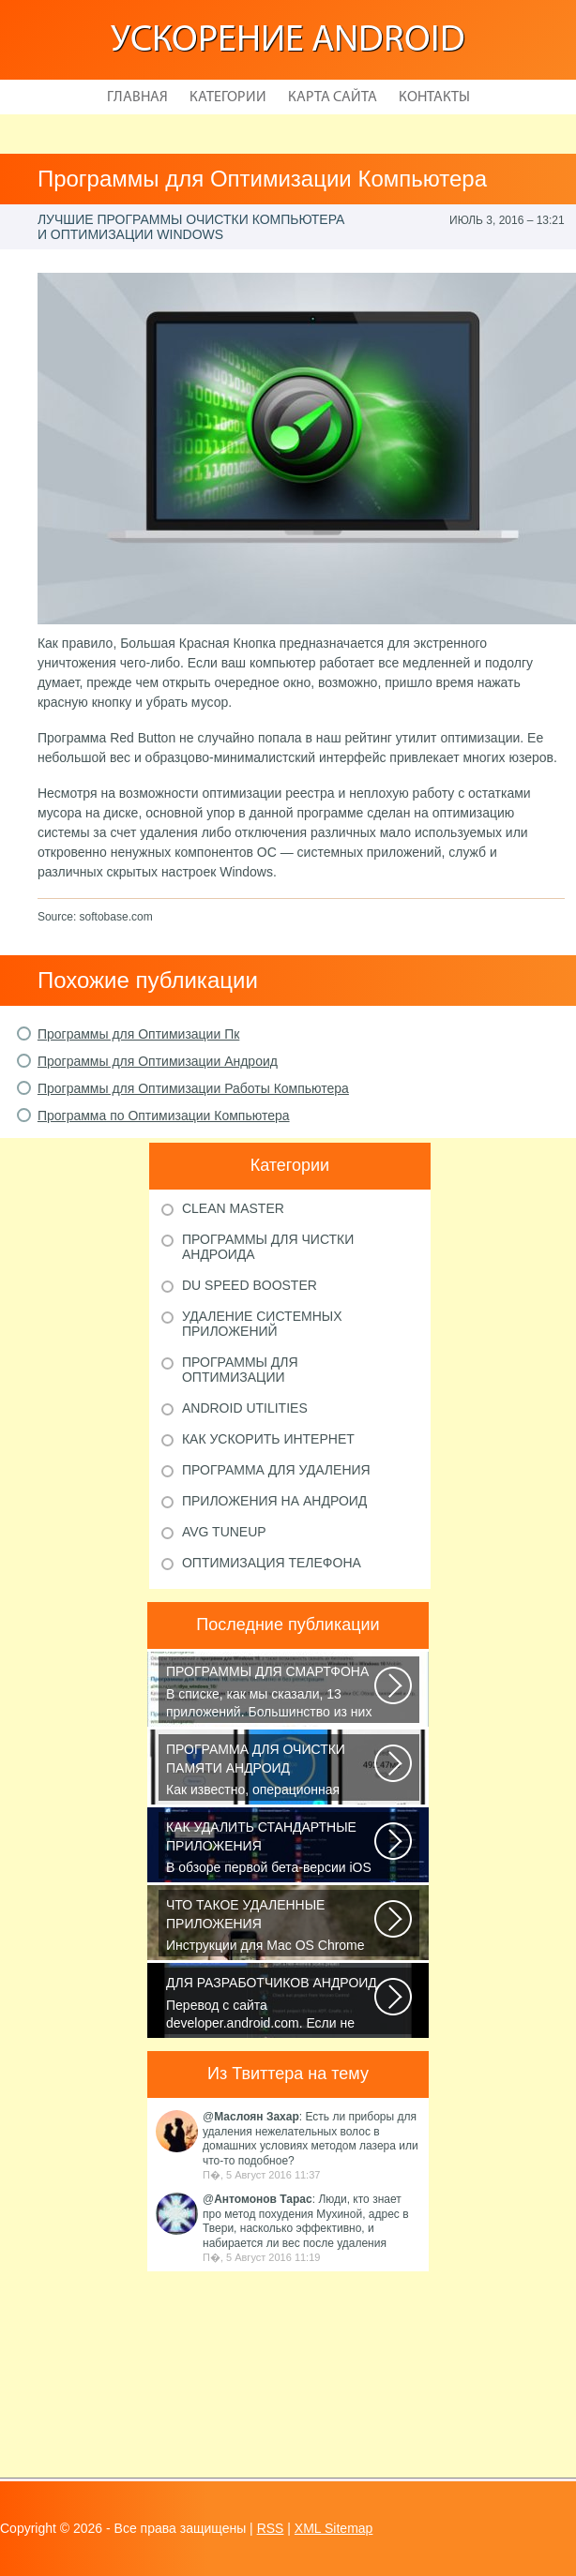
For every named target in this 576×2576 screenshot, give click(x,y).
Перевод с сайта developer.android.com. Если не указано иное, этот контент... (271, 2004)
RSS (270, 2528)
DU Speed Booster (249, 1285)
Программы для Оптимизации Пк (138, 1033)
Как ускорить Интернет (268, 1438)
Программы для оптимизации (240, 1370)
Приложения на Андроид (274, 1500)
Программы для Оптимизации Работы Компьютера (193, 1088)
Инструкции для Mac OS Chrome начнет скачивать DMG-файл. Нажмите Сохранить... (271, 1926)
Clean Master (233, 1208)
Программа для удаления (276, 1469)
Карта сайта (332, 97)
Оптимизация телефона (271, 1562)
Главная (137, 97)
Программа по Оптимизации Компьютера (164, 1115)
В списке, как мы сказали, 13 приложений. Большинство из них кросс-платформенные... (271, 1693)
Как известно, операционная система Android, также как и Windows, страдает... (271, 1771)
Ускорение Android (288, 41)
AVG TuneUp (224, 1531)
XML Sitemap (334, 2528)
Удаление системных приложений (262, 1324)
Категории (227, 97)
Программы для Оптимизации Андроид (158, 1061)
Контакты (434, 97)
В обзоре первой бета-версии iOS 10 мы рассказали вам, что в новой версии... (271, 1849)
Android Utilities (245, 1407)
